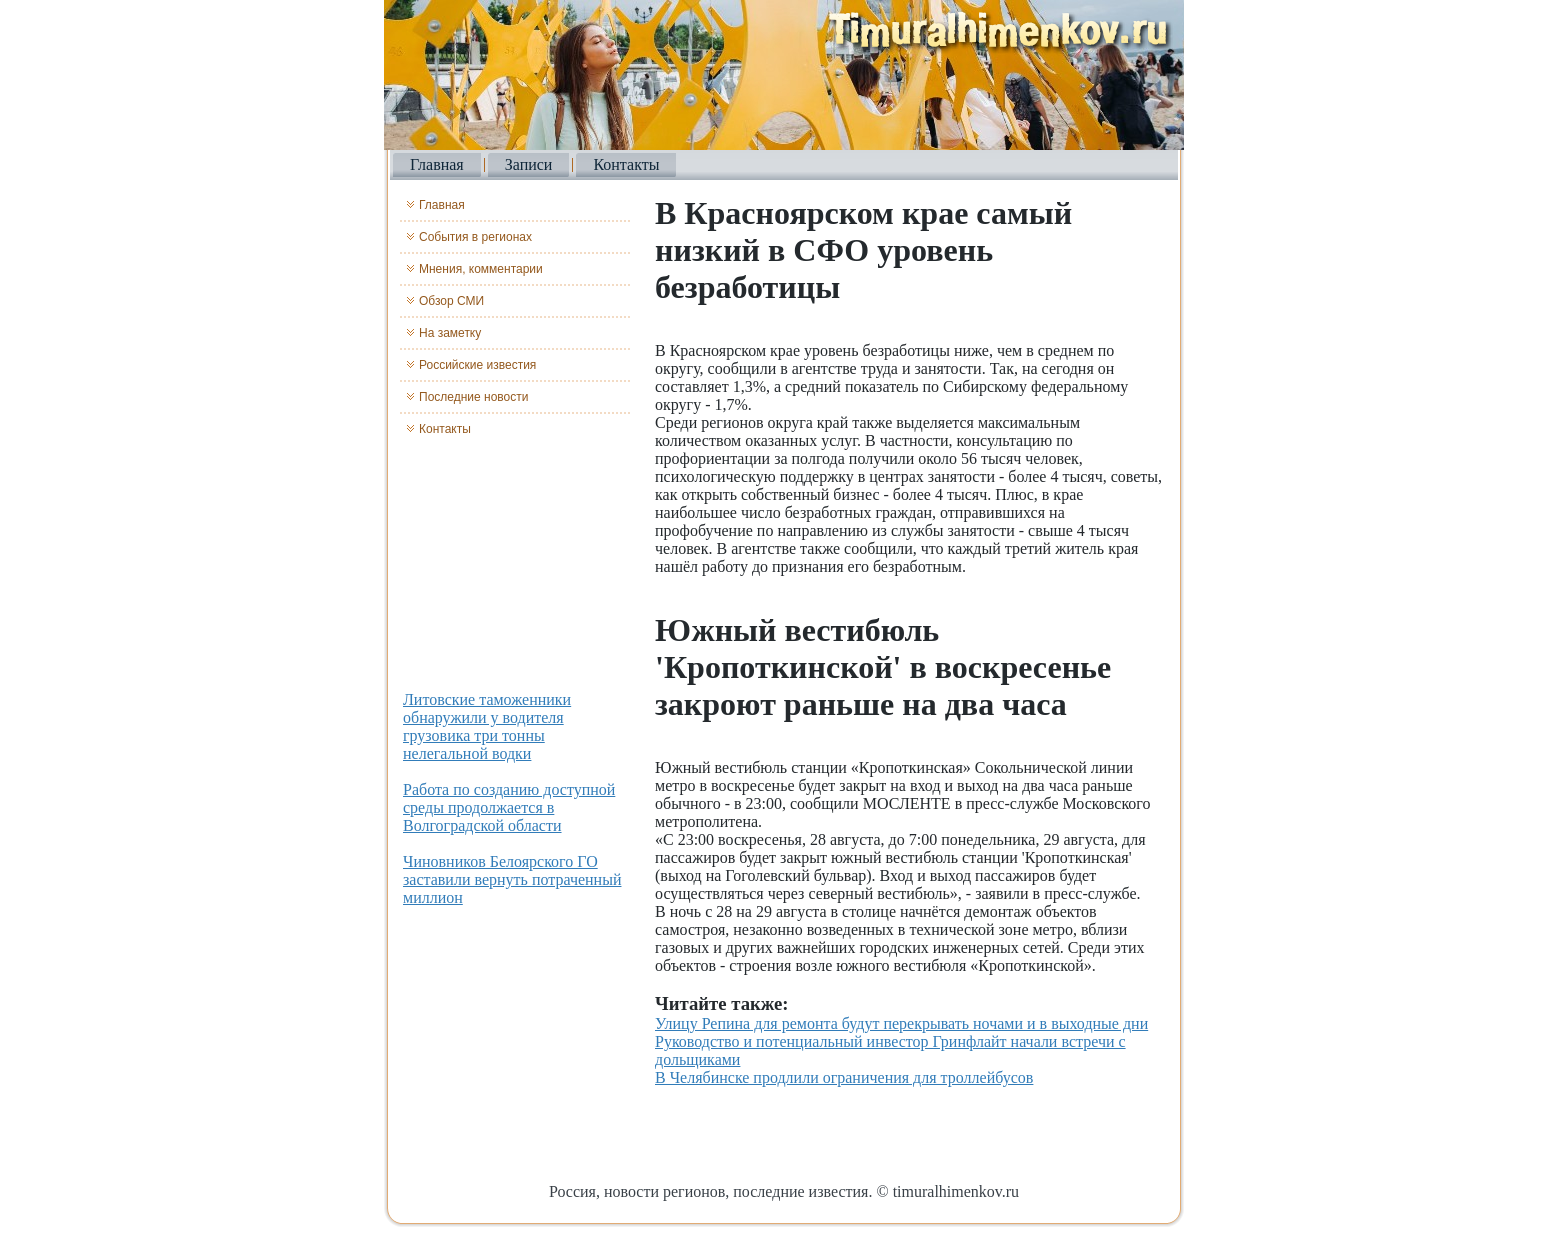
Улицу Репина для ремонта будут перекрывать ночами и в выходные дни (901, 1023)
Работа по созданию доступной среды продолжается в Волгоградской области (509, 807)
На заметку (450, 333)
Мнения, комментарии (481, 269)
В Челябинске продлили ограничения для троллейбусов (844, 1077)
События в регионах (475, 237)
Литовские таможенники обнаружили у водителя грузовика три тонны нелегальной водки (487, 726)
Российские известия (477, 365)
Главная (437, 164)
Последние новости (473, 397)
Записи (529, 164)
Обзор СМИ (451, 301)
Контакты (626, 164)
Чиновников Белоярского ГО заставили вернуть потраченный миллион (512, 879)
